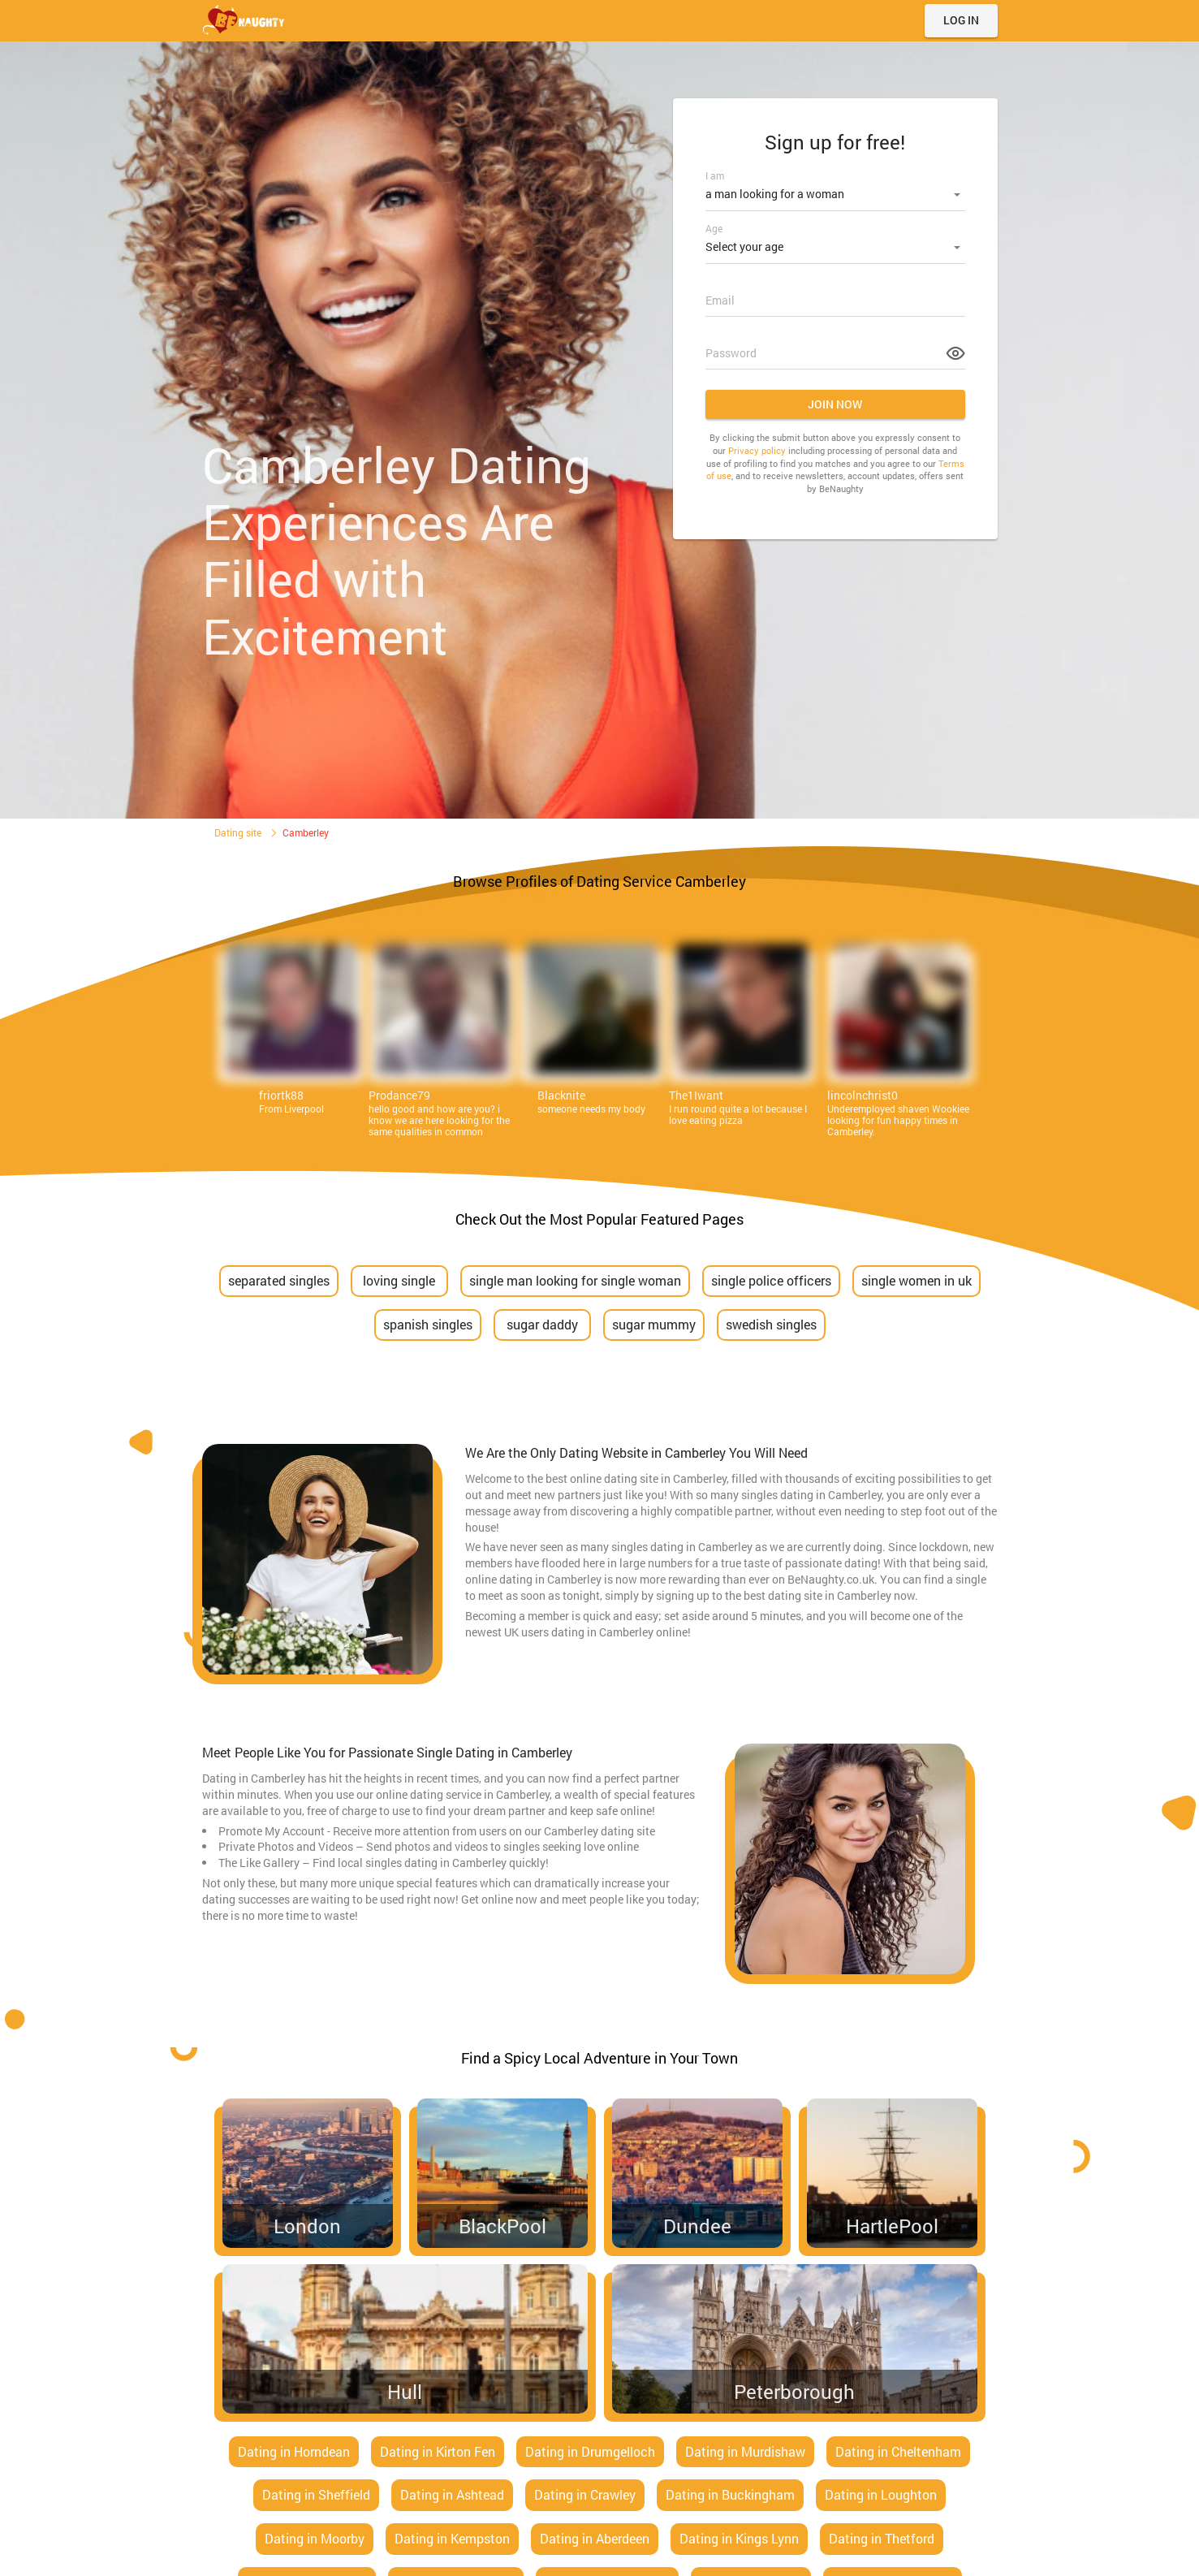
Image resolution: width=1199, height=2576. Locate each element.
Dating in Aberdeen (594, 2538)
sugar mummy (654, 1324)
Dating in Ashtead (452, 2494)
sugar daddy (542, 1324)
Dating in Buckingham (730, 2494)
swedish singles (771, 1324)
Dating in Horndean (294, 2451)
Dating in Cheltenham (898, 2451)
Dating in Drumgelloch (590, 2451)
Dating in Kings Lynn (739, 2538)
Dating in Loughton (881, 2494)
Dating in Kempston (452, 2538)
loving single (399, 1280)
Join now (835, 399)
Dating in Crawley (585, 2494)
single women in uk (916, 1280)
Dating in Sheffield (316, 2494)
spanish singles (427, 1324)
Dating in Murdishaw (745, 2451)
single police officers (771, 1280)
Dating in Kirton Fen (437, 2451)
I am (714, 175)
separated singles (279, 1280)
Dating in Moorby (314, 2538)
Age (713, 225)
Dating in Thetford (881, 2538)
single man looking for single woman (575, 1280)
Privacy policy (757, 445)
